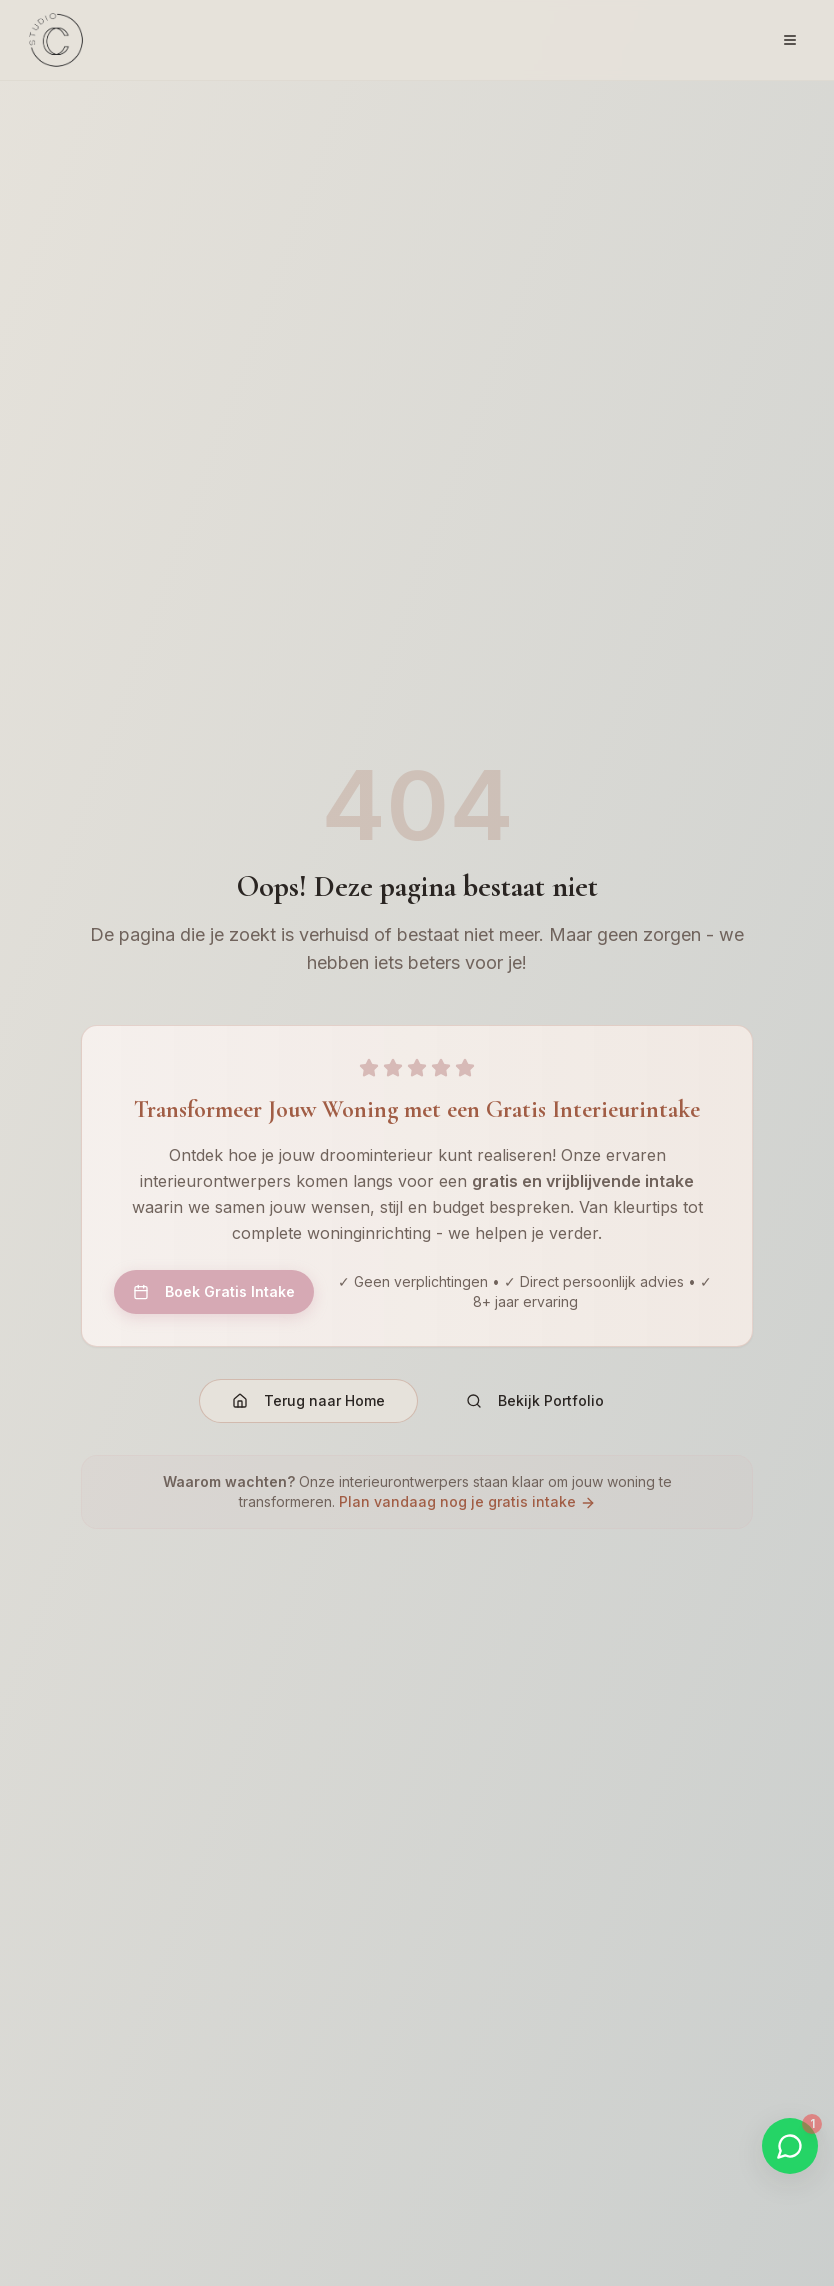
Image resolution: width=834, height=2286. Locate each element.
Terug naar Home (308, 1400)
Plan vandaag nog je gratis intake (467, 1501)
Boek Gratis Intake (214, 1291)
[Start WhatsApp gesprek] (790, 2146)
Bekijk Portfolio (535, 1400)
